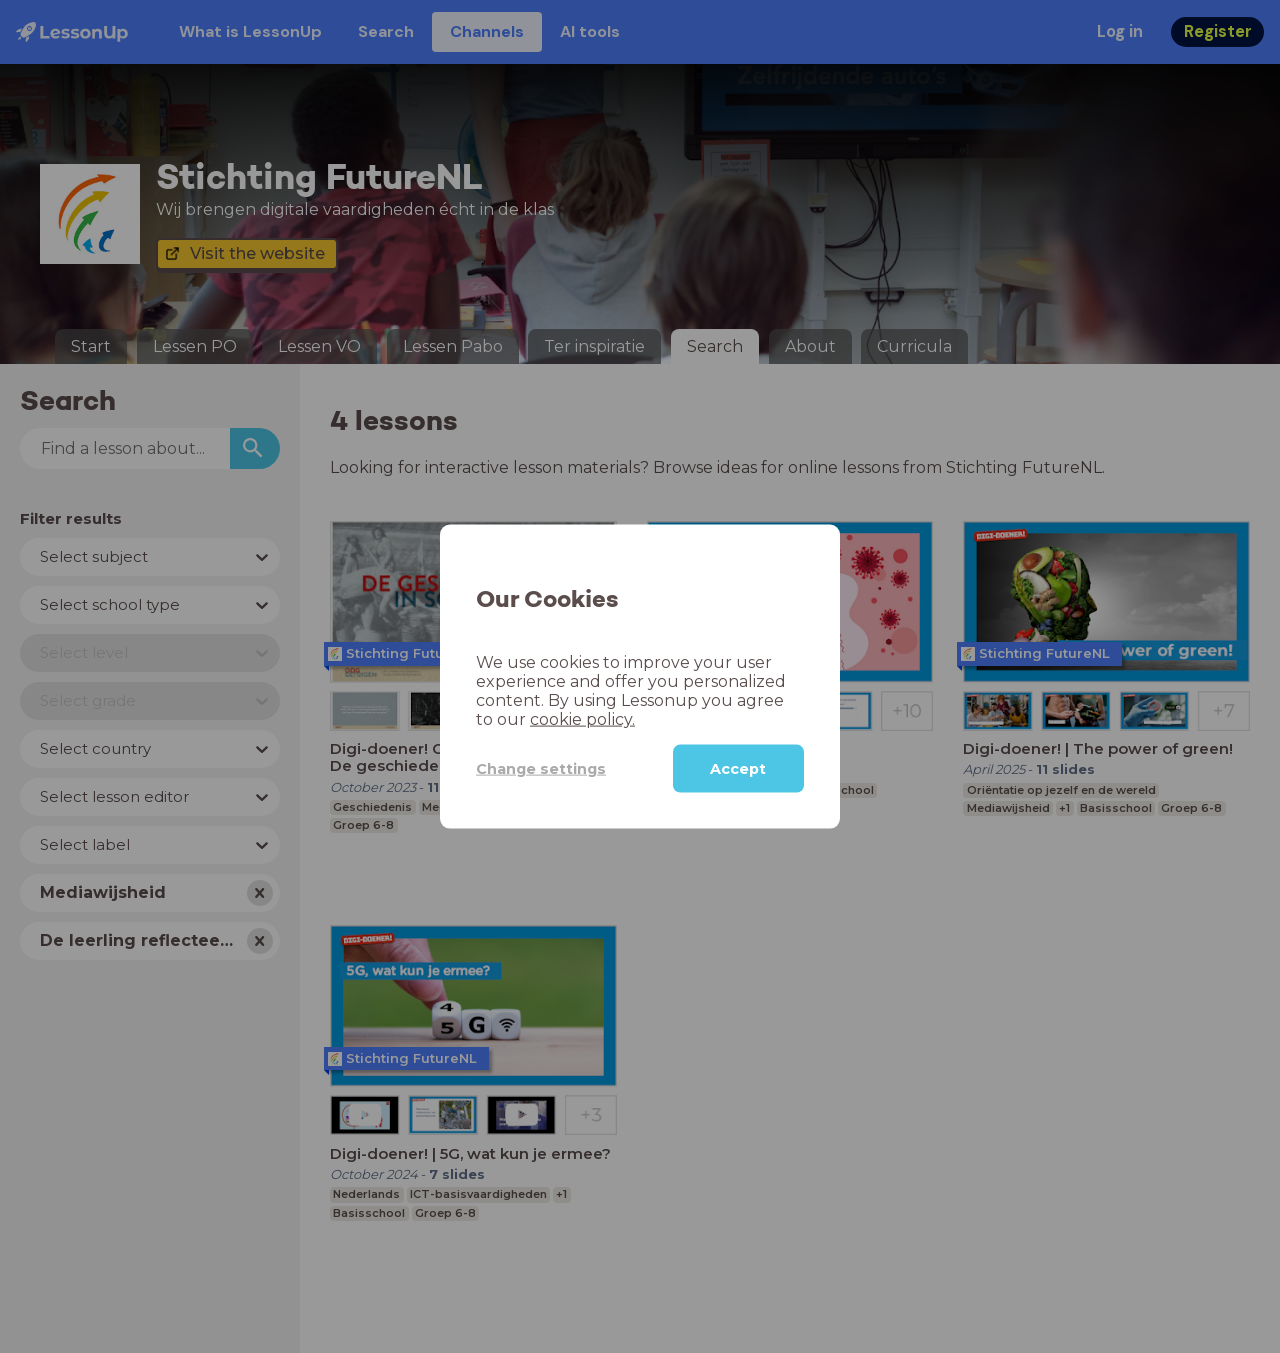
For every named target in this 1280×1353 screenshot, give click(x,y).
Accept (738, 769)
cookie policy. (582, 719)
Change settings (541, 768)
